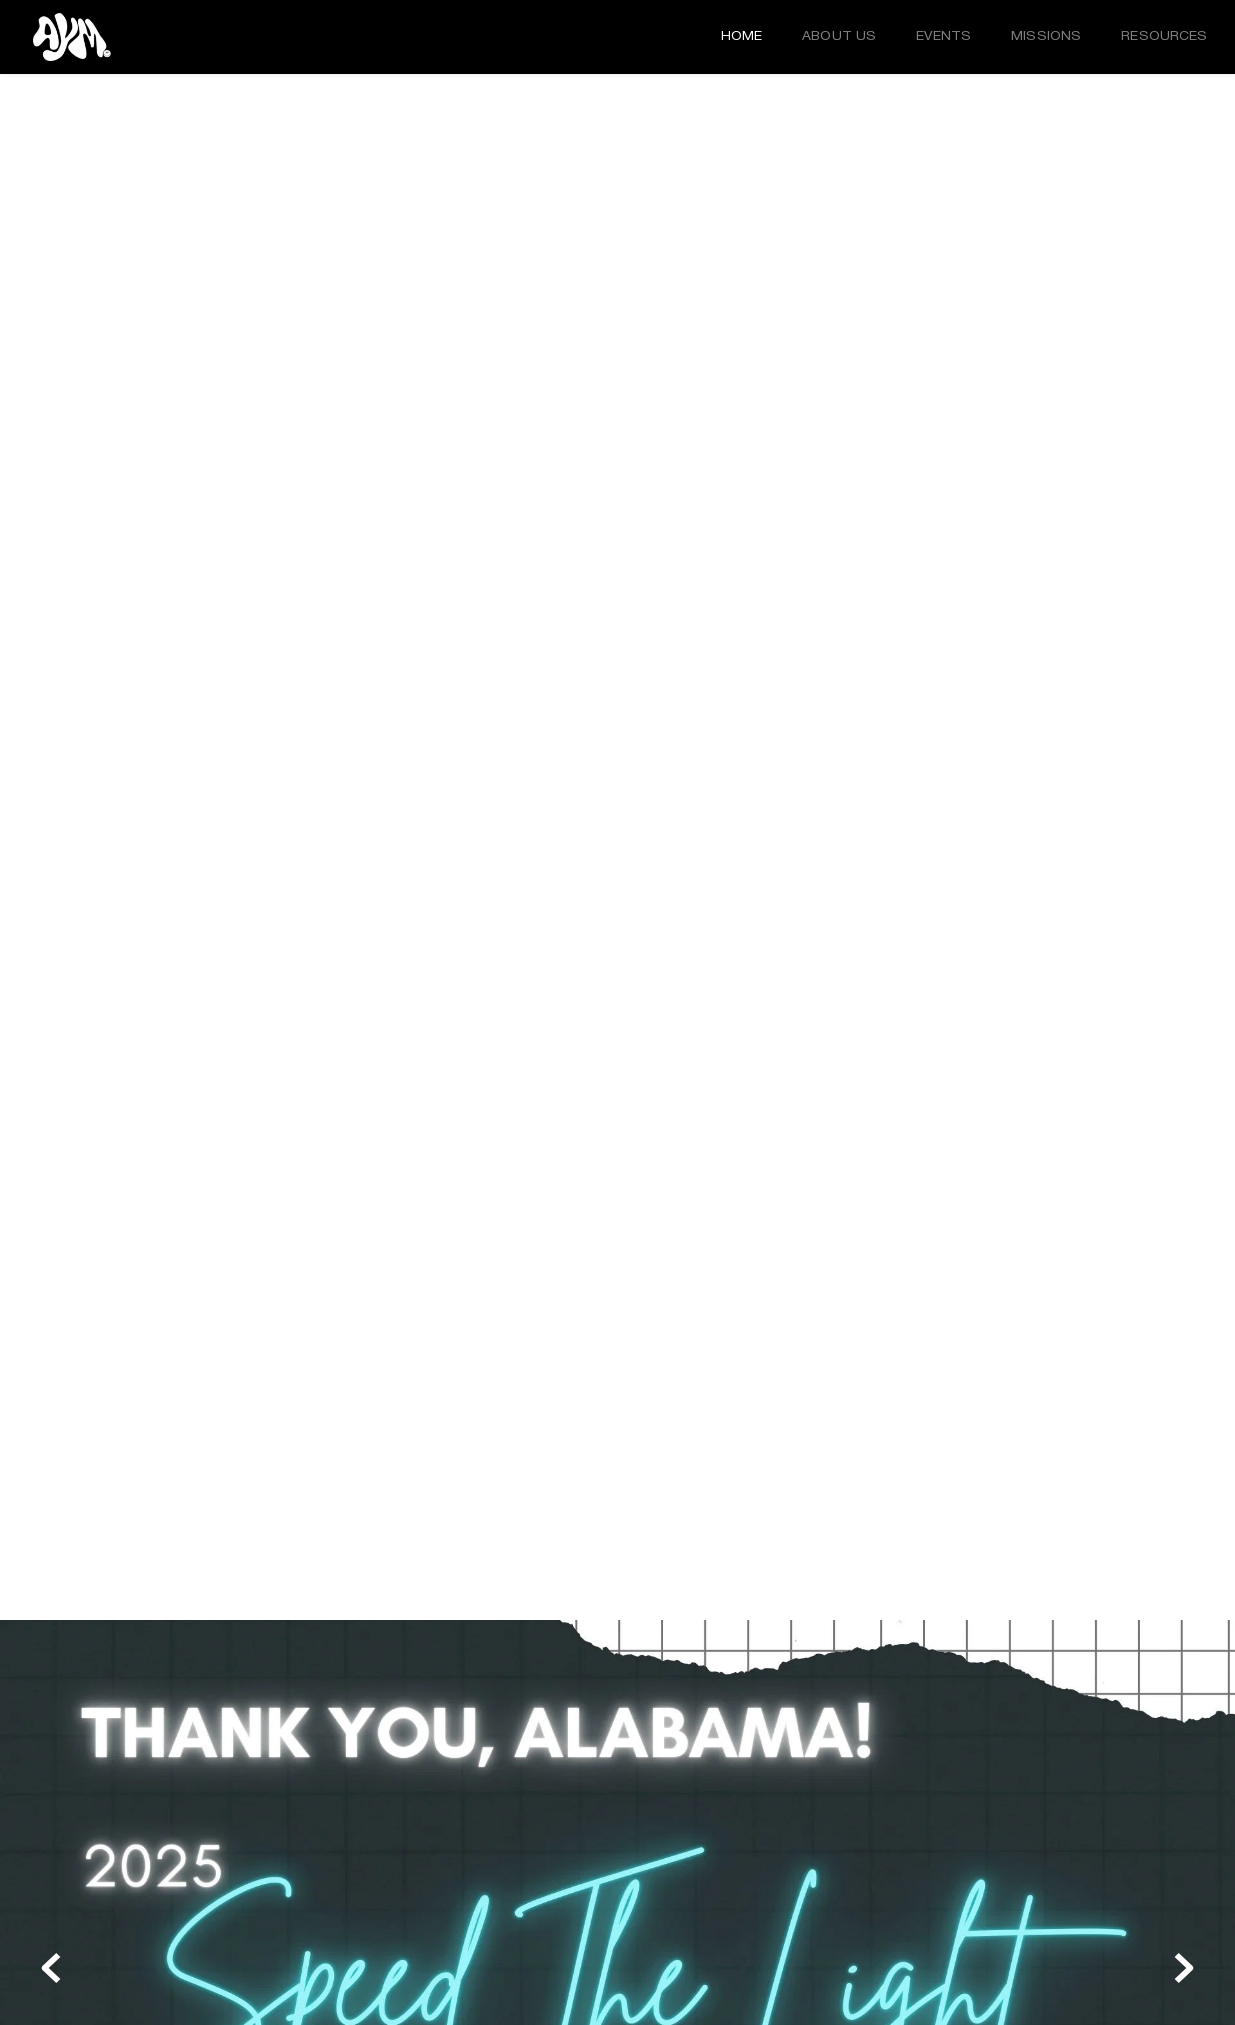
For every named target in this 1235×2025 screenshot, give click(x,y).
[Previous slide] (51, 1968)
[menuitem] (742, 37)
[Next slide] (1184, 1968)
